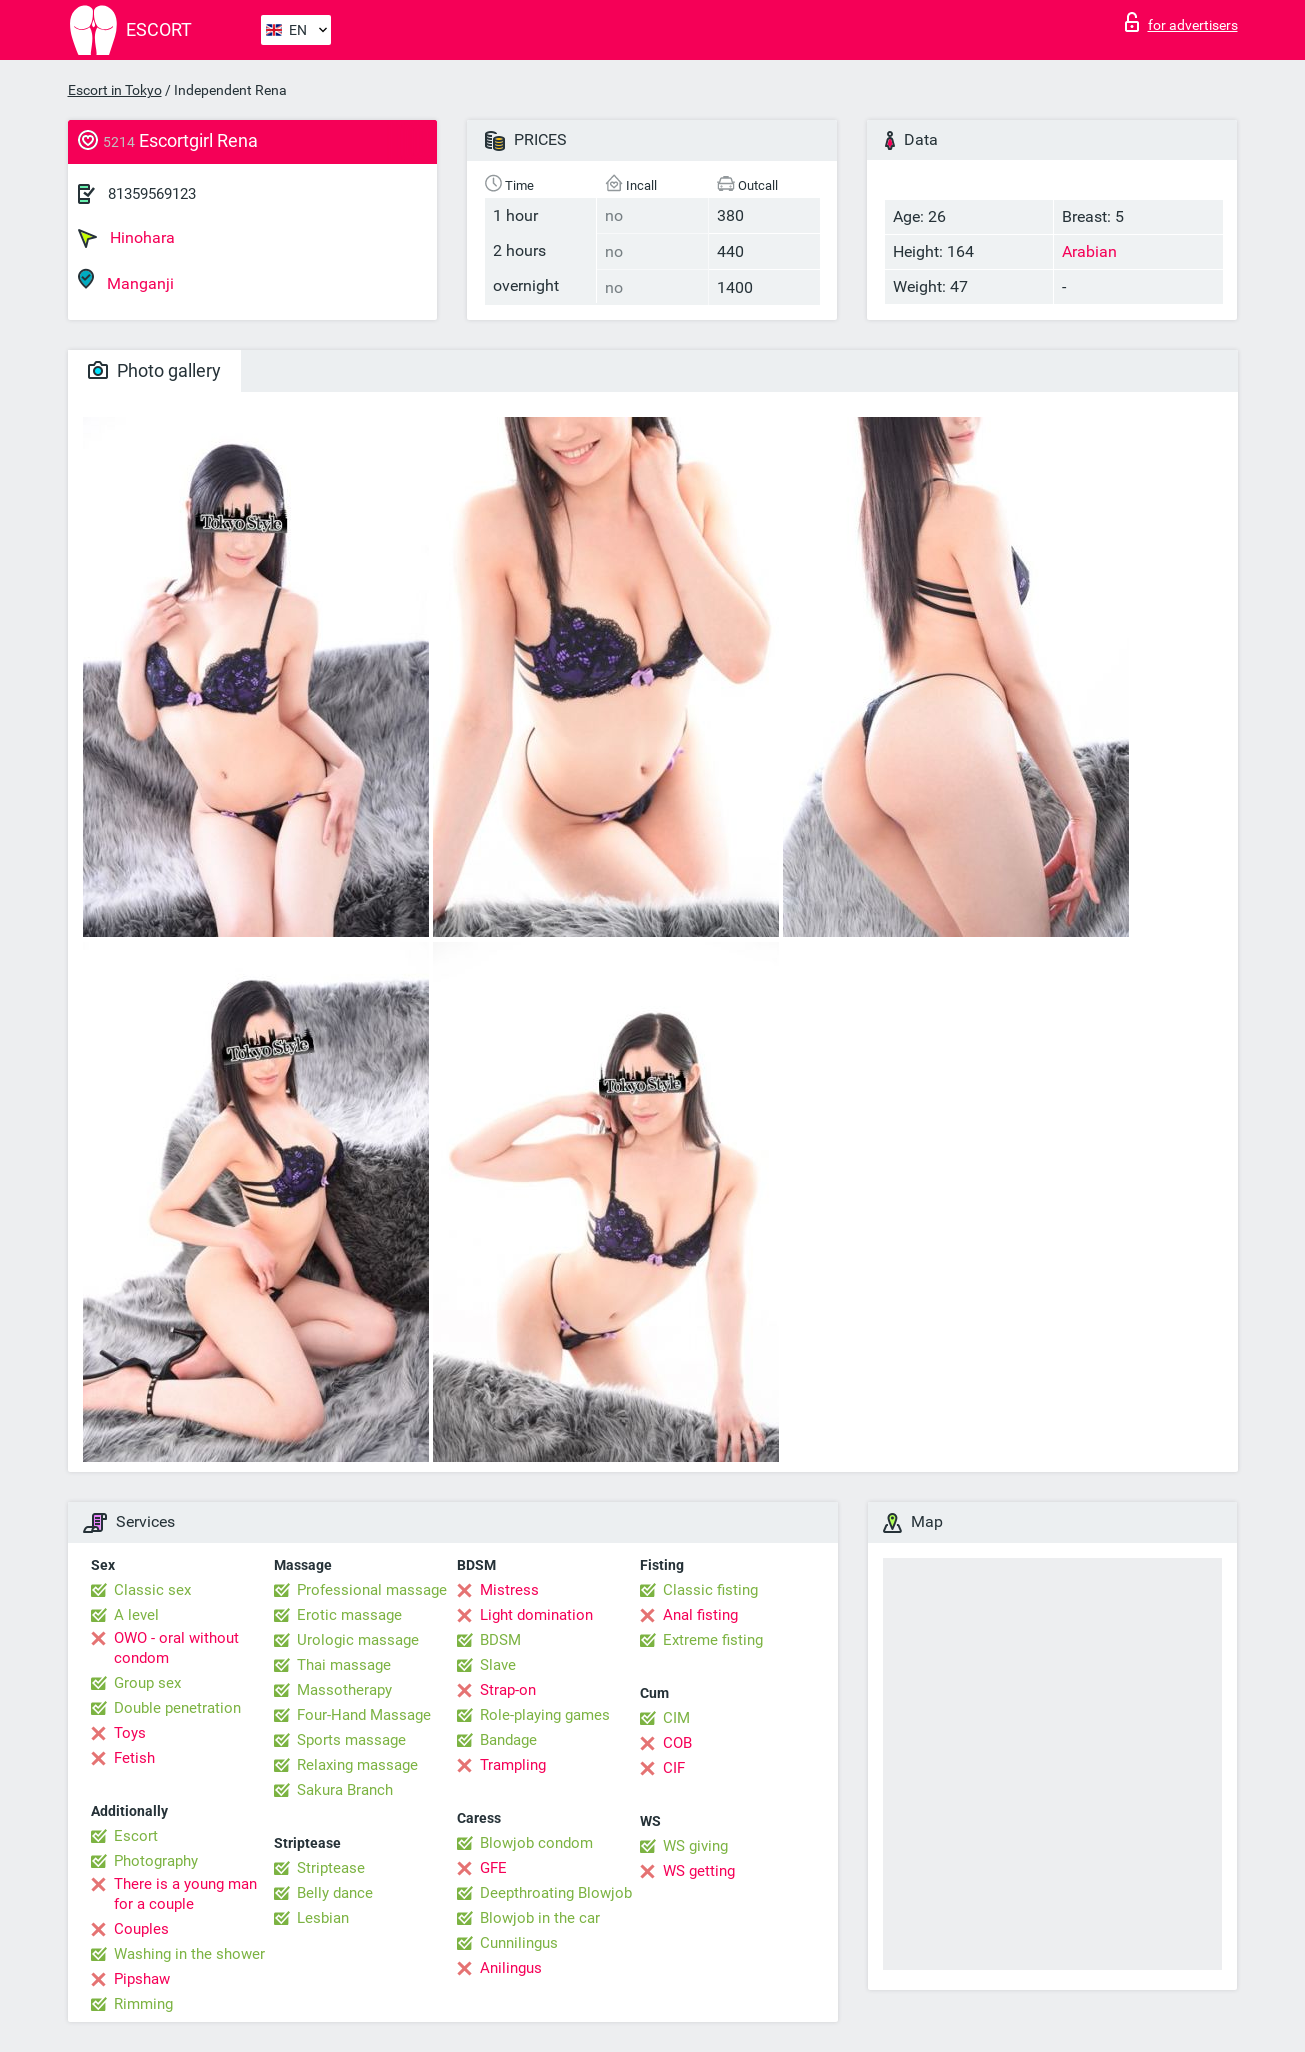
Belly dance (335, 1893)
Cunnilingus (519, 1943)
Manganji (126, 280)
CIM (676, 1718)
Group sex (147, 1683)
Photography (156, 1861)
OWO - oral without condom (176, 1648)
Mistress (509, 1590)
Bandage (508, 1740)
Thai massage (344, 1665)
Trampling (513, 1765)
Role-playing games (545, 1715)
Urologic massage (358, 1640)
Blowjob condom (536, 1843)
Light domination (536, 1615)
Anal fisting (700, 1615)
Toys (130, 1733)
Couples (141, 1929)
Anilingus (511, 1968)
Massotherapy (344, 1690)
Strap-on (508, 1690)
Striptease (331, 1868)
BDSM (500, 1640)
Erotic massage (349, 1615)
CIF (674, 1768)
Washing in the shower (189, 1954)
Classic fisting (710, 1590)
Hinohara (126, 238)
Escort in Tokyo (115, 90)
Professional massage (372, 1590)
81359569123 (152, 194)
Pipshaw (142, 1979)
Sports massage (351, 1740)
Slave (498, 1665)
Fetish (134, 1758)
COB (677, 1743)
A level (136, 1615)
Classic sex (152, 1590)
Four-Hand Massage (364, 1715)
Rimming (143, 2004)
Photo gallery (154, 370)
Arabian (1089, 251)
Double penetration (177, 1708)
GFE (493, 1868)
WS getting (699, 1871)
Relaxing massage (357, 1765)
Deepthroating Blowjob (556, 1893)
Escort (136, 1836)
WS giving (695, 1846)
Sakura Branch (345, 1790)
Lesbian (323, 1918)
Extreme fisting (713, 1640)
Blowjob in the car (540, 1918)
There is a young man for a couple (185, 1894)
